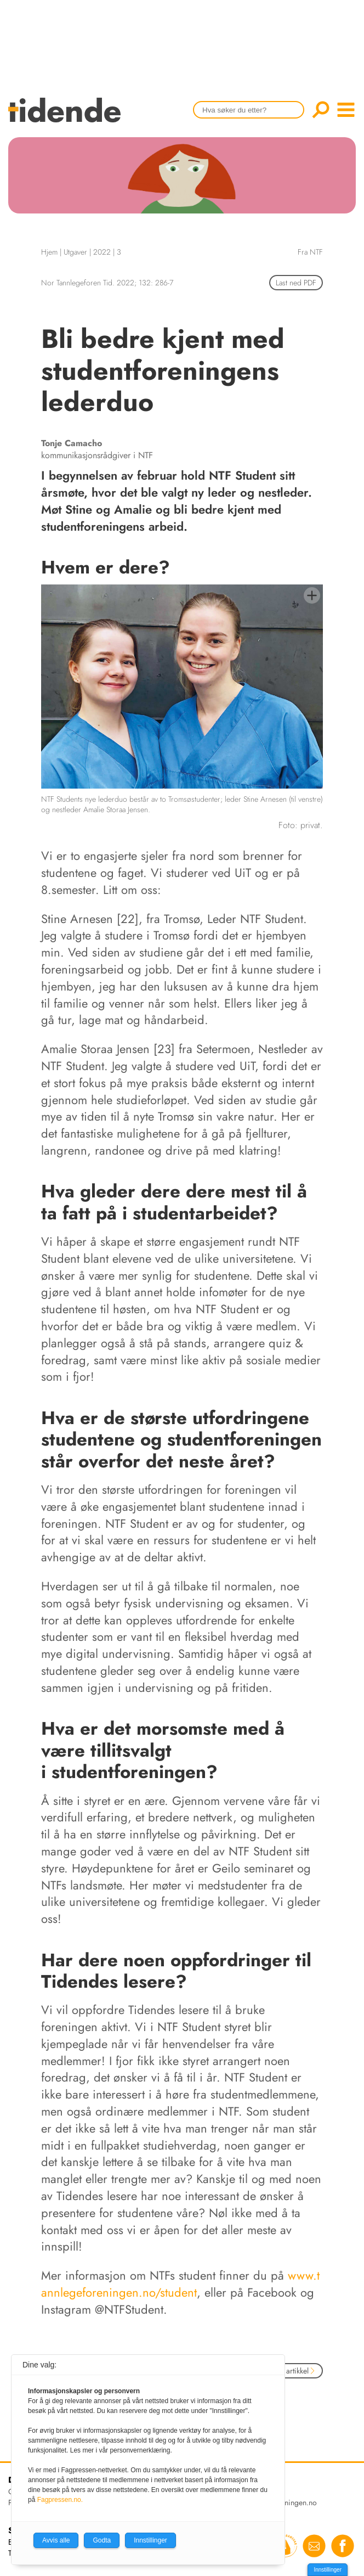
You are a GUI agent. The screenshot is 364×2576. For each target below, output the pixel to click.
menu (346, 110)
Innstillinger (328, 2570)
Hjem (49, 251)
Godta (102, 2540)
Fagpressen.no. (60, 2500)
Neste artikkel (290, 2370)
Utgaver (75, 251)
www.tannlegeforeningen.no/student (180, 2283)
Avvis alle (56, 2540)
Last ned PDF (296, 282)
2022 (102, 251)
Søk (321, 110)
